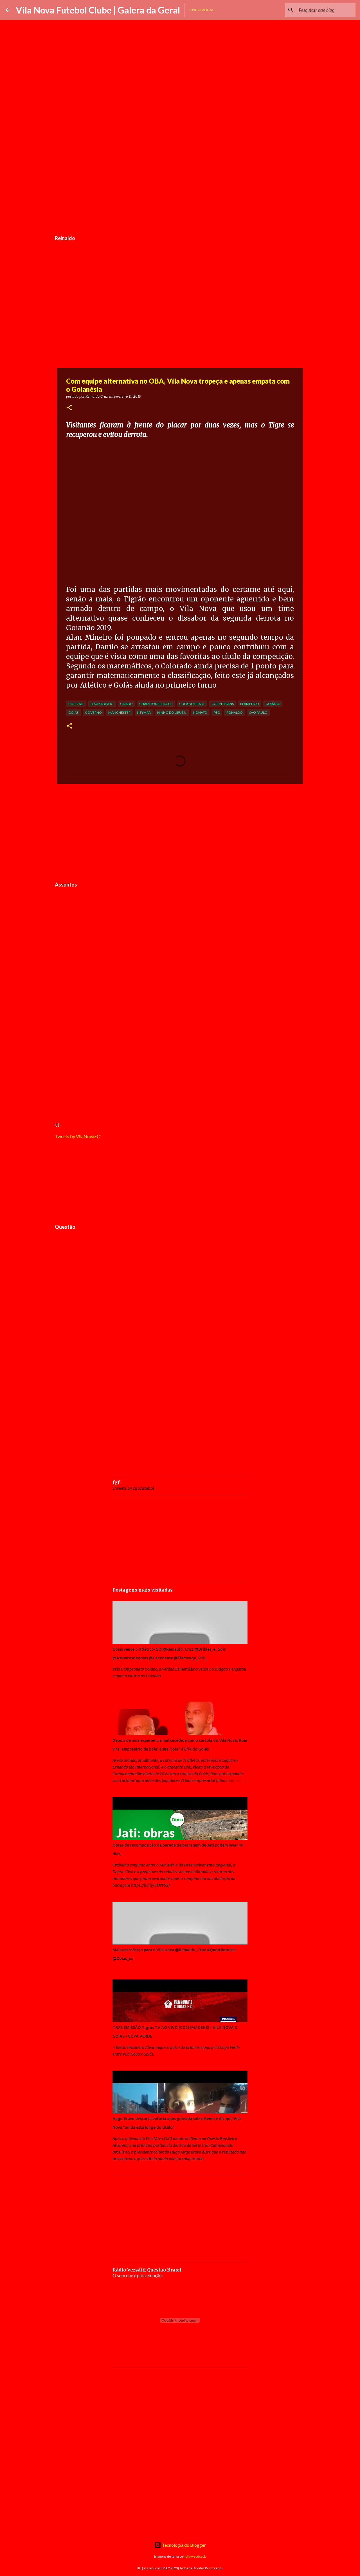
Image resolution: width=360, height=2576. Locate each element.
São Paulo (258, 712)
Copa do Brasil (192, 704)
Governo (93, 712)
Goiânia (273, 704)
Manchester (119, 712)
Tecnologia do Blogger (180, 2545)
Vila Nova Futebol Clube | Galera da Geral (98, 10)
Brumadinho (102, 704)
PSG (217, 712)
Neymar (144, 712)
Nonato (200, 712)
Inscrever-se (201, 10)
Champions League (156, 704)
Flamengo (249, 704)
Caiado (126, 704)
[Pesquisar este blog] (326, 10)
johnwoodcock (195, 2556)
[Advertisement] (180, 189)
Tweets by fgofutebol (133, 1488)
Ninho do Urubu (171, 712)
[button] (69, 408)
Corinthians (223, 704)
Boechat (76, 704)
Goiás (73, 712)
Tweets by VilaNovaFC (77, 1136)
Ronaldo (234, 712)
